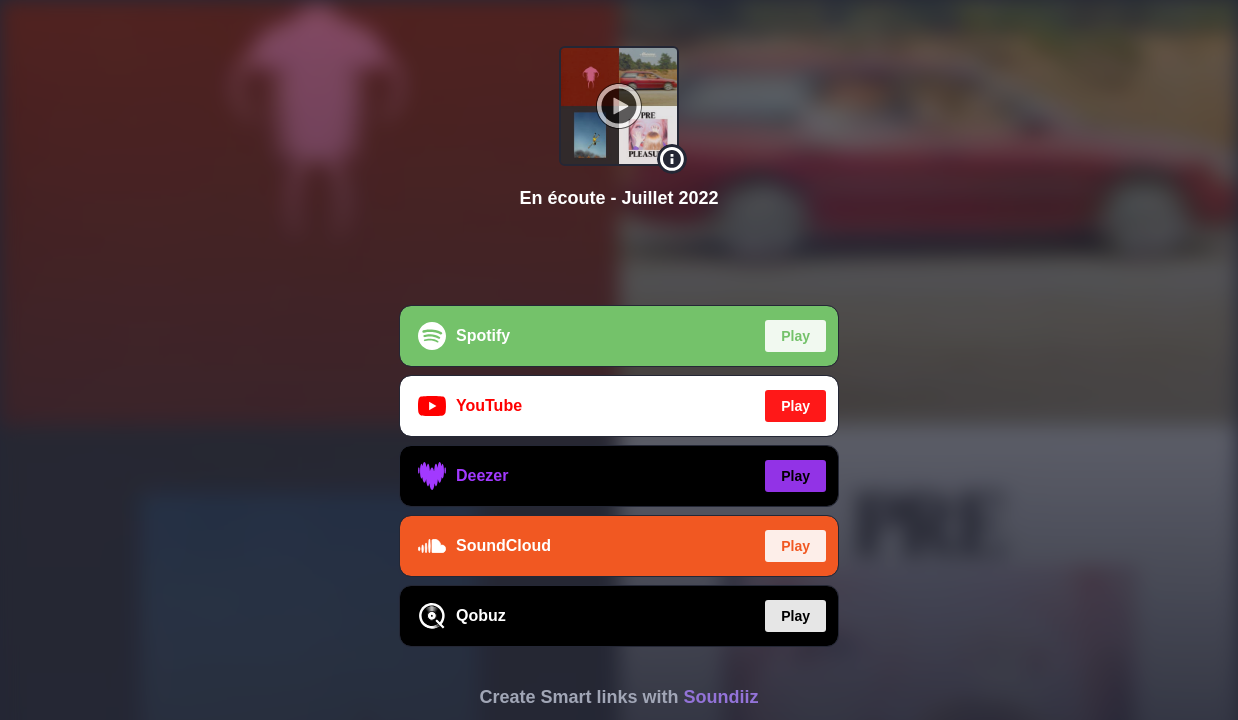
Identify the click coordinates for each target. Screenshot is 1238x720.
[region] (619, 360)
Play (795, 336)
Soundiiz (721, 697)
